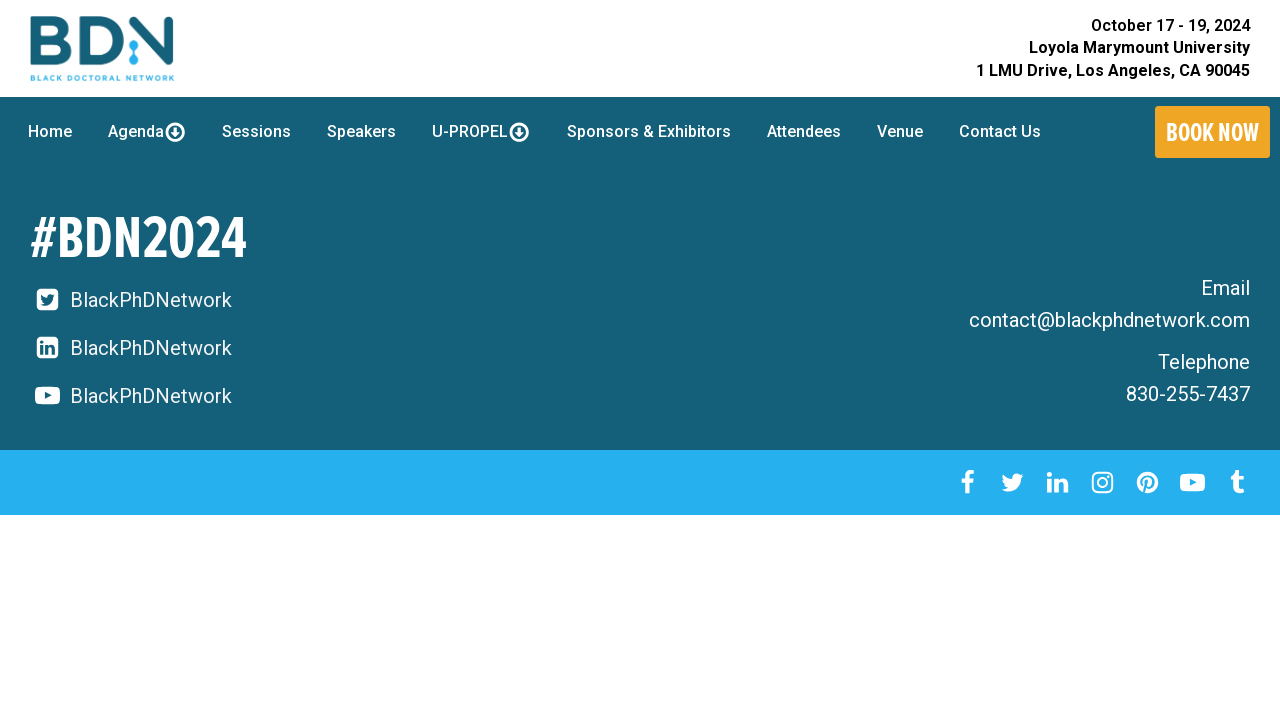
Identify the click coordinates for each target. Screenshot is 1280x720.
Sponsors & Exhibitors (649, 131)
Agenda (147, 132)
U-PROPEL (481, 132)
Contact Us (1000, 131)
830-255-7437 (1188, 394)
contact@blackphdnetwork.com (1109, 320)
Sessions (256, 131)
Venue (900, 131)
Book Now (1212, 132)
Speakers (361, 131)
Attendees (804, 131)
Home (50, 131)
